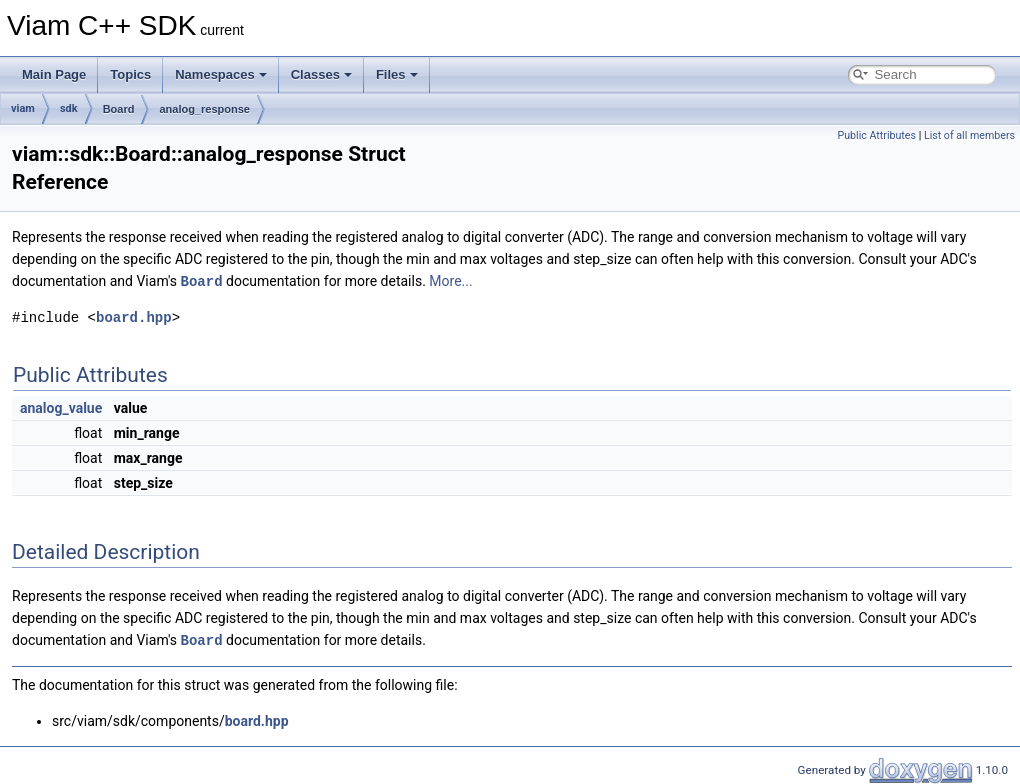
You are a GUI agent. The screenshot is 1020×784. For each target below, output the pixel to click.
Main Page (54, 74)
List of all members (969, 135)
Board (119, 109)
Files (397, 74)
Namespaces (221, 74)
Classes (321, 74)
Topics (130, 74)
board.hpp (134, 316)
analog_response (204, 109)
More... (450, 281)
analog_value (61, 407)
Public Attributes (876, 135)
